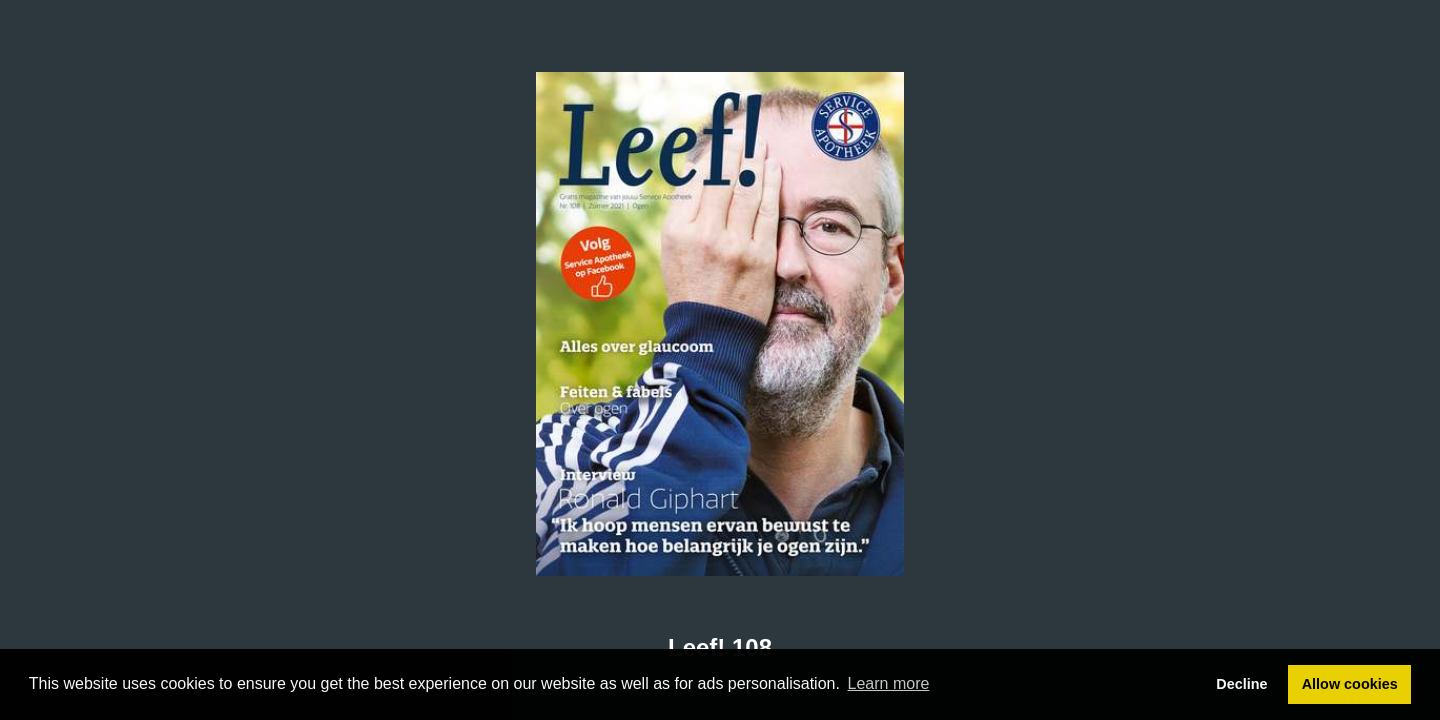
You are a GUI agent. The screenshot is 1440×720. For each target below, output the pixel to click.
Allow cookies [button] (1350, 684)
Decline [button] (1241, 684)
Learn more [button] (889, 683)
